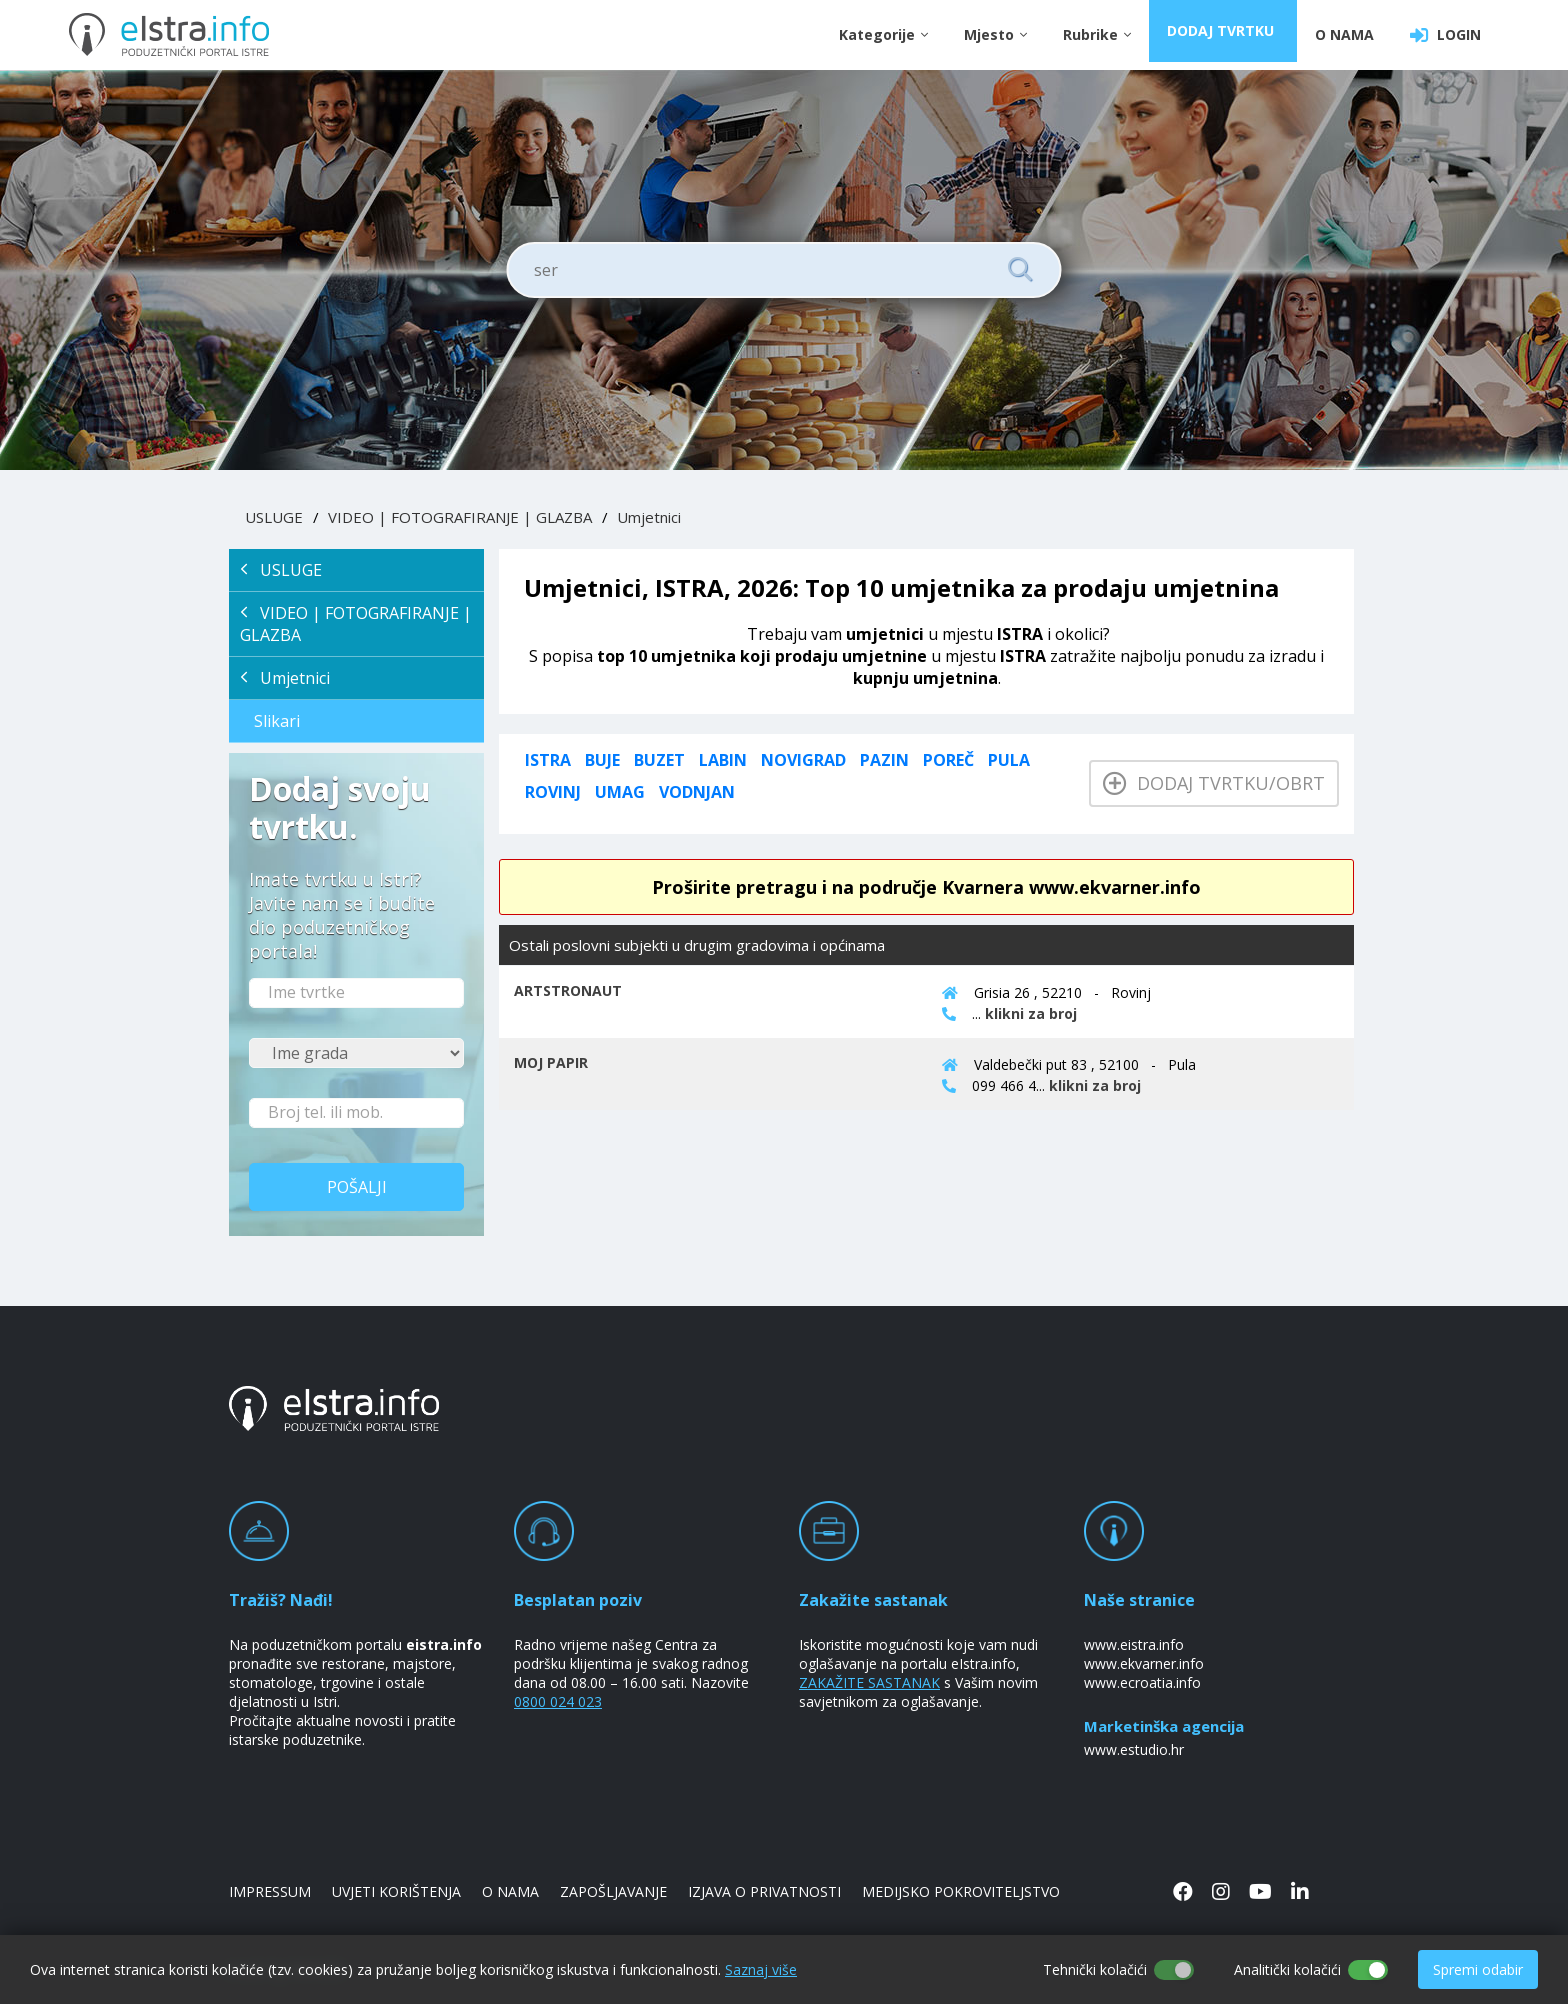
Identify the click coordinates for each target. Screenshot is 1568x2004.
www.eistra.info (1134, 1644)
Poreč (948, 760)
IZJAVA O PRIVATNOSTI (764, 1891)
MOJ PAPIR (551, 1062)
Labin (723, 760)
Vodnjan (697, 792)
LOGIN (1445, 35)
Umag (620, 792)
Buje (602, 760)
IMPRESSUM (270, 1891)
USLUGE (274, 517)
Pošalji (357, 1187)
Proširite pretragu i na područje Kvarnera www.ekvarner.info (926, 887)
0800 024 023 (558, 1701)
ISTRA (548, 760)
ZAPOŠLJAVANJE (613, 1891)
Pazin (884, 760)
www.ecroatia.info (1142, 1682)
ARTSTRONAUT (568, 990)
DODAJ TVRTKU (1225, 34)
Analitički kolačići (1287, 1969)
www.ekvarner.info (1144, 1663)
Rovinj (553, 792)
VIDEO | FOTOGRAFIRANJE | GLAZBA (460, 517)
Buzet (659, 760)
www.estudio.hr (1134, 1749)
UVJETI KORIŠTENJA (396, 1891)
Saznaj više (761, 1969)
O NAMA (1344, 34)
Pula (1009, 760)
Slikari (277, 721)
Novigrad (803, 760)
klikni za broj (1031, 1013)
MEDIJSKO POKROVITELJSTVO (961, 1891)
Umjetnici (649, 517)
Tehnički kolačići (1095, 1969)
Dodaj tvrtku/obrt (1214, 783)
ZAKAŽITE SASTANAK (869, 1682)
